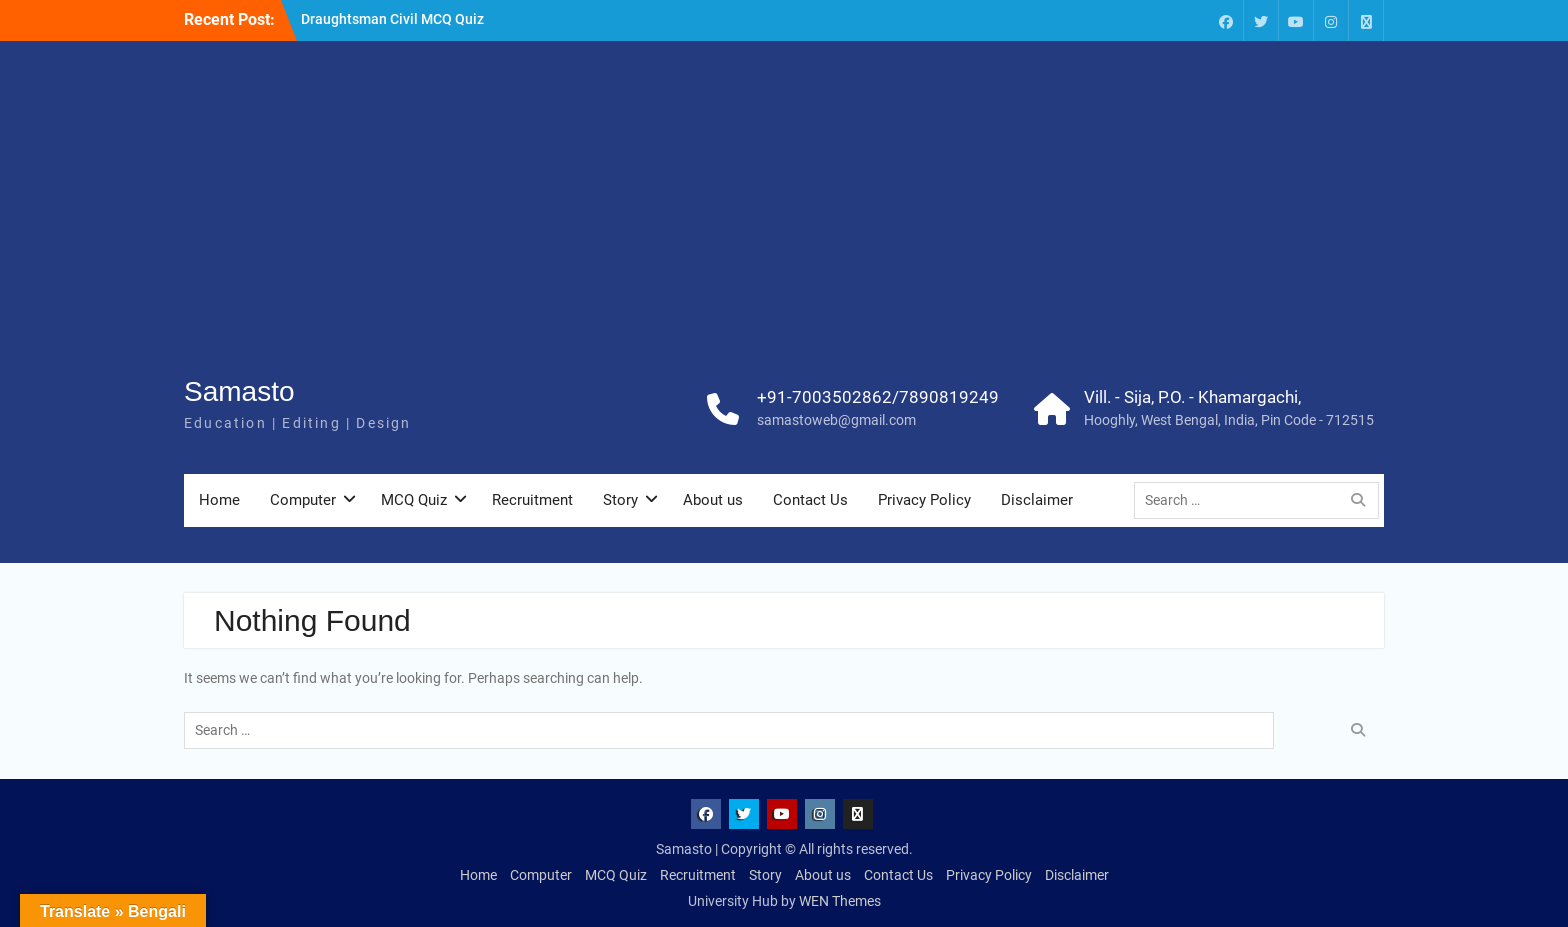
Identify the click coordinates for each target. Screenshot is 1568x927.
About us (713, 500)
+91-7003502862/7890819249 (878, 397)
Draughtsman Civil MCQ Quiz (392, 19)
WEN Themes (840, 901)
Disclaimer (1037, 500)
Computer (303, 500)
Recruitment (532, 500)
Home (219, 500)
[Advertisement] (784, 221)
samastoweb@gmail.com (836, 420)
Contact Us (810, 500)
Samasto (239, 391)
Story (620, 500)
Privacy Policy (924, 500)
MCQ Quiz (414, 500)
